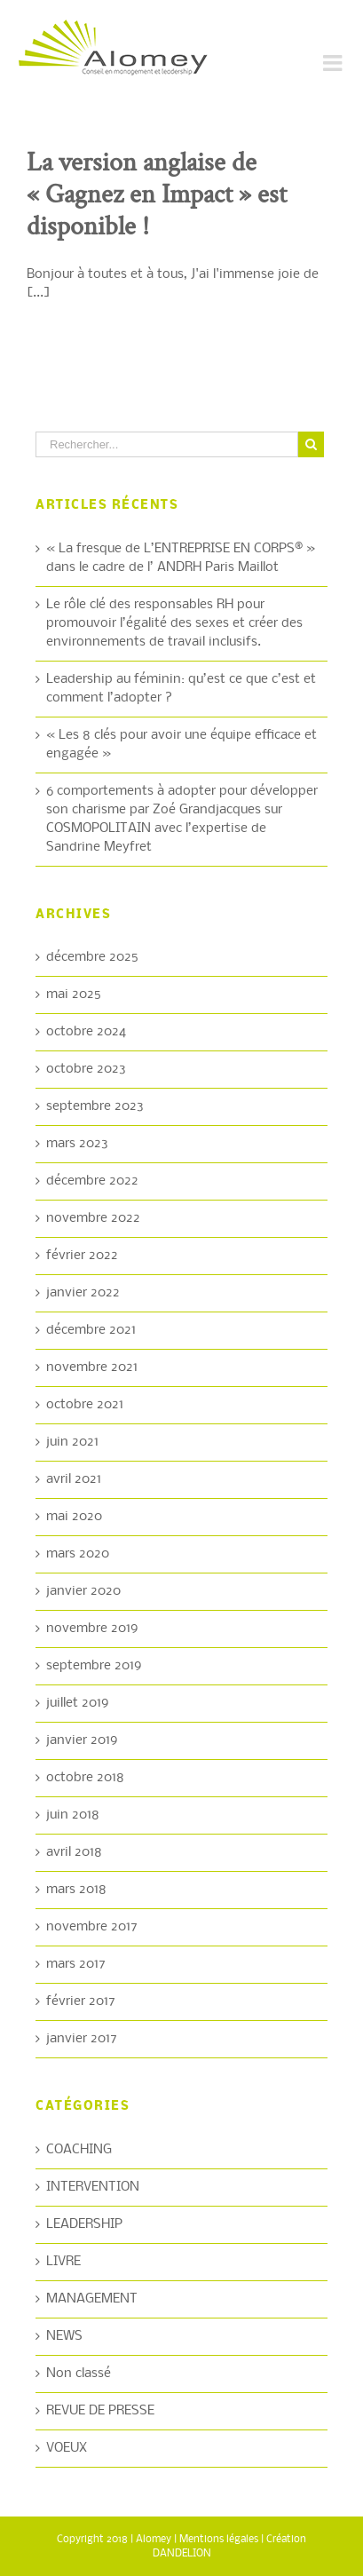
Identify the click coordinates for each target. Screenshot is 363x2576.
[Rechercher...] (167, 444)
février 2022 (82, 1255)
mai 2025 (73, 994)
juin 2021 (72, 1442)
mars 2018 (76, 1889)
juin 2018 (72, 1815)
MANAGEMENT (92, 2299)
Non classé (78, 2373)
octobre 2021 (84, 1405)
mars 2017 (76, 1964)
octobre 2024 (86, 1032)
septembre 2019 (94, 1666)
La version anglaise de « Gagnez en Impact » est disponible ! (157, 195)
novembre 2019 (92, 1628)
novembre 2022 (93, 1218)
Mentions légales (218, 2539)
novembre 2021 (92, 1367)
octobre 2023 (86, 1069)
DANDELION (182, 2553)
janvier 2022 (83, 1293)
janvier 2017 (81, 2039)
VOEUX (66, 2448)
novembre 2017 (92, 1927)
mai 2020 (74, 1517)
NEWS (64, 2336)
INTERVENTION (92, 2187)
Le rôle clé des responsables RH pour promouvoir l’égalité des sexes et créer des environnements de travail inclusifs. (174, 623)
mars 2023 (77, 1144)
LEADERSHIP (84, 2224)
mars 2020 (77, 1554)
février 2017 (80, 2001)
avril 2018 (74, 1852)
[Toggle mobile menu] (334, 63)
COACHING (79, 2150)
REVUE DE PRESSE (100, 2411)
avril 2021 (73, 1479)
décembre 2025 (92, 957)
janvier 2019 (82, 1740)
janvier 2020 (83, 1591)
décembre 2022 (92, 1181)
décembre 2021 (91, 1330)
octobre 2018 (85, 1778)
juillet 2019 (77, 1703)
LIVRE (63, 2262)
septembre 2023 (95, 1106)
